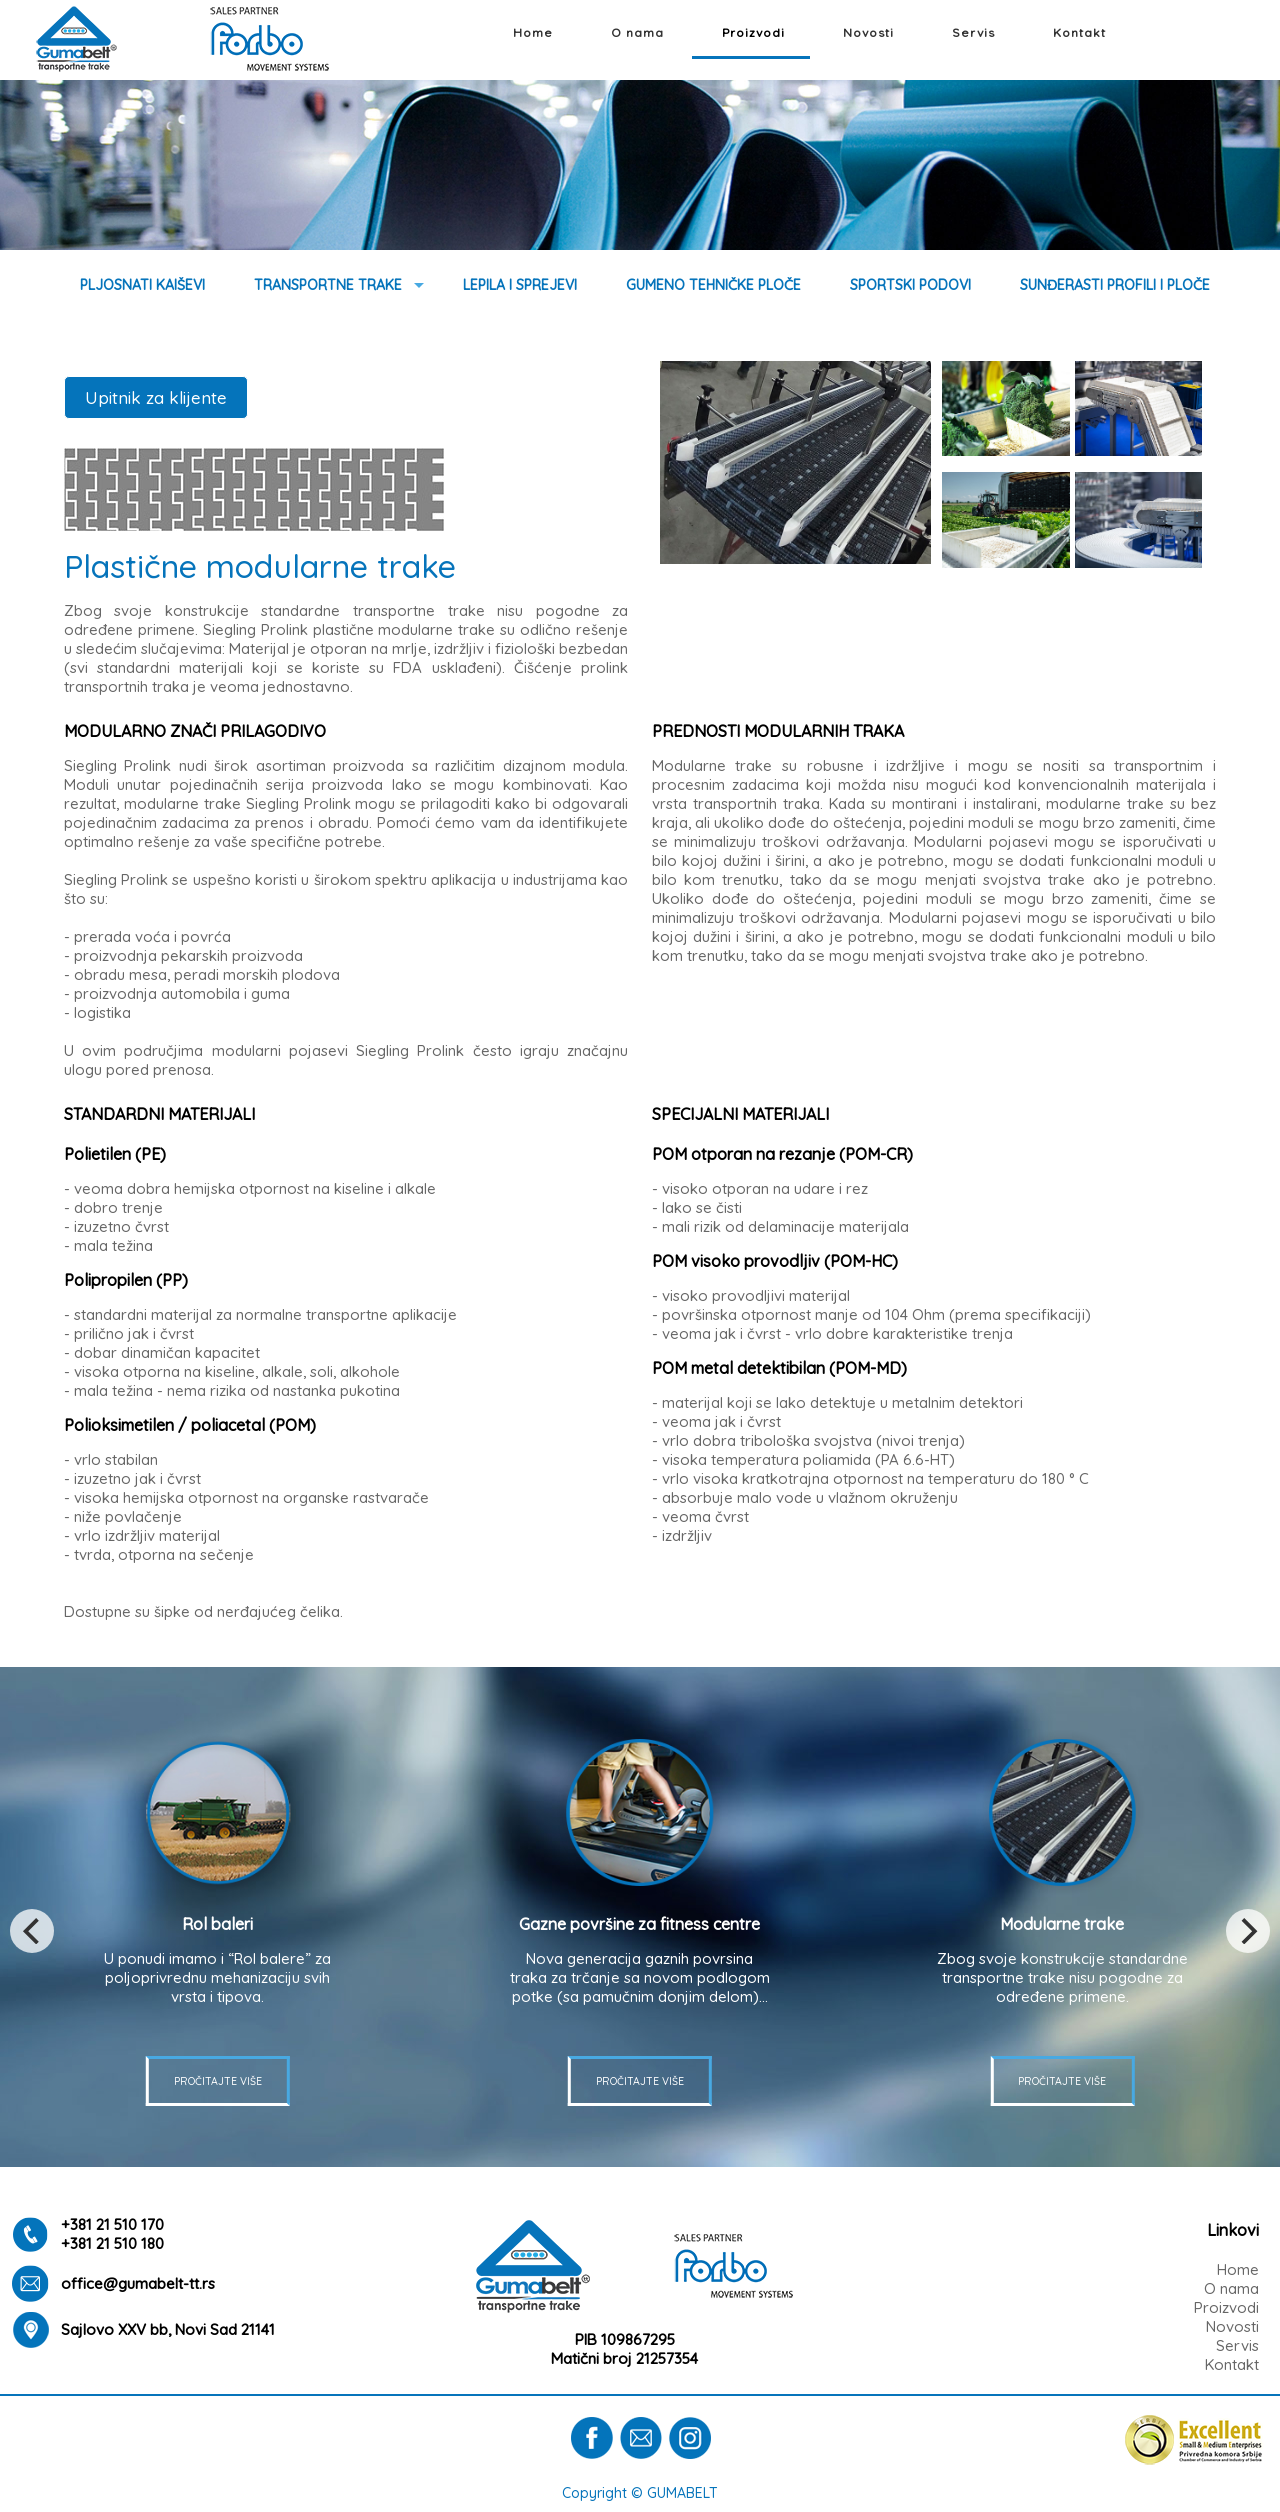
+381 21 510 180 (112, 2243)
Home (533, 32)
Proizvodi (753, 32)
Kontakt (1079, 32)
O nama (637, 32)
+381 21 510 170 (112, 2224)
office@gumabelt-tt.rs (138, 2283)
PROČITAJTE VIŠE (640, 2081)
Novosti (868, 32)
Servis (973, 32)
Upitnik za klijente (156, 397)
